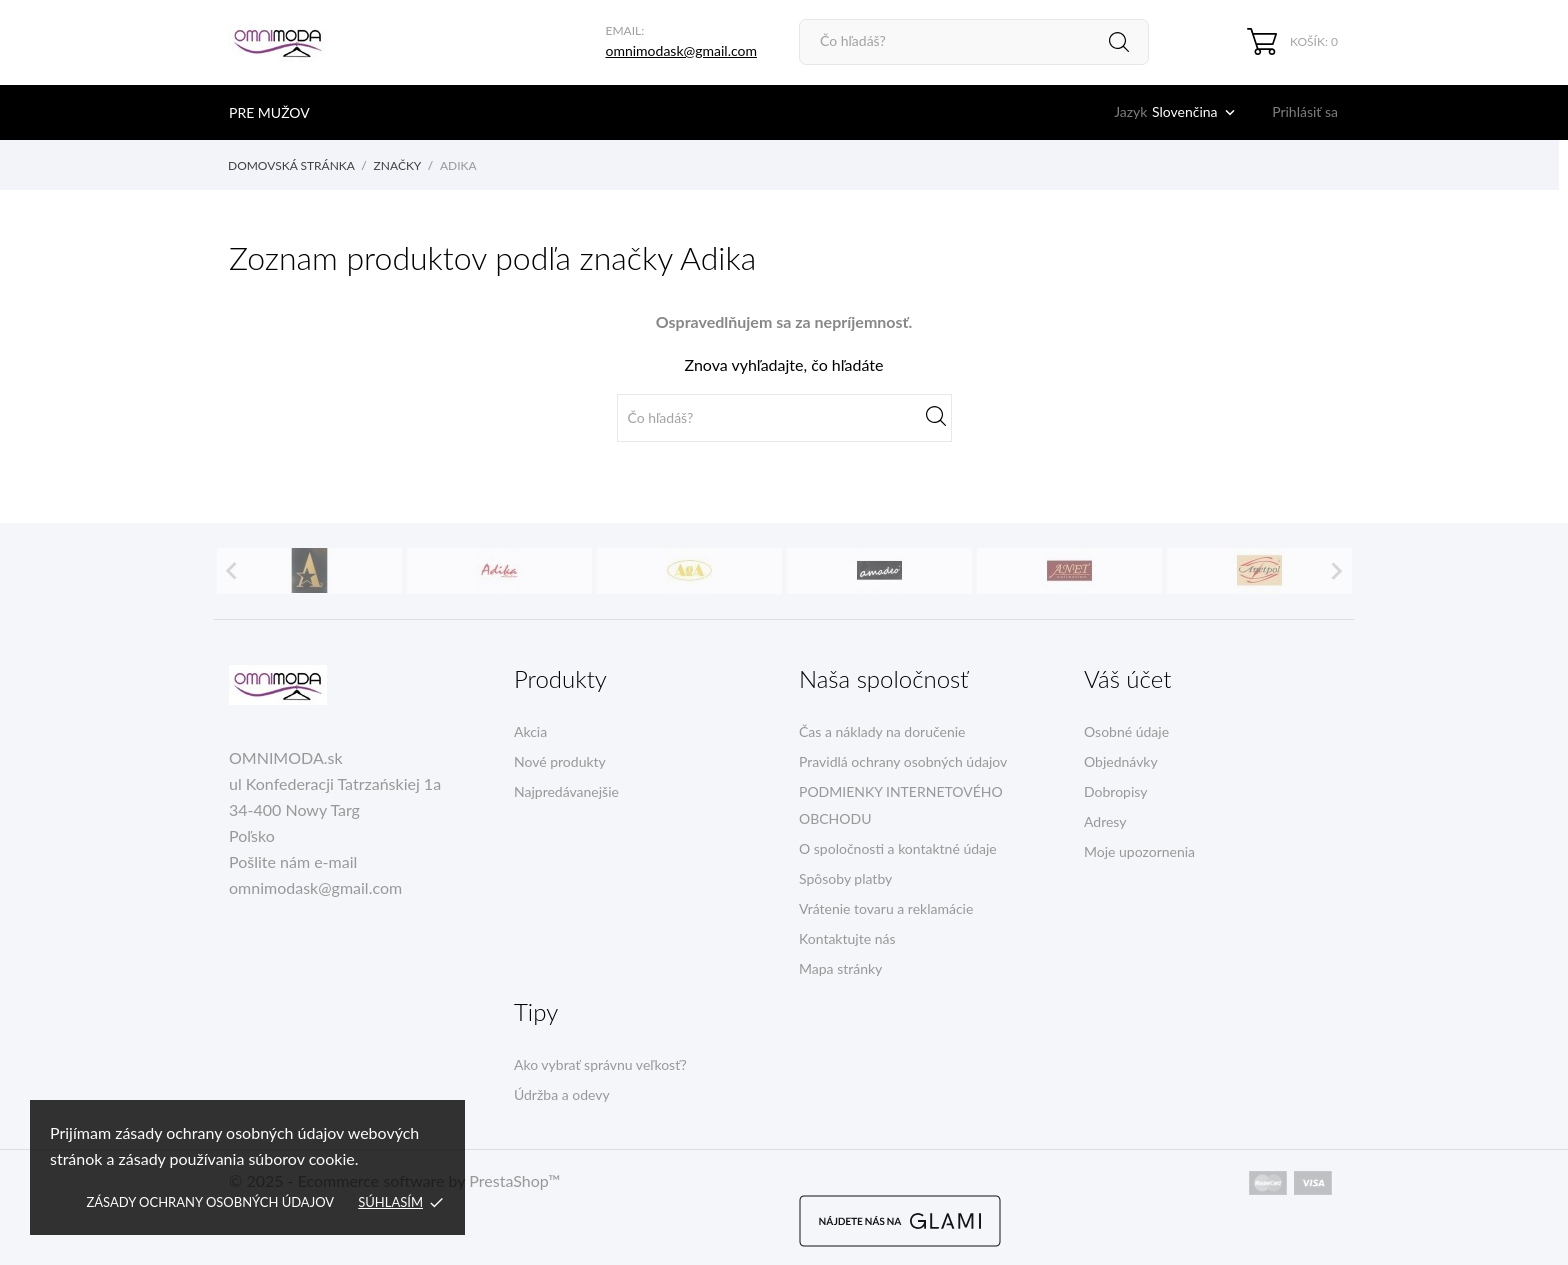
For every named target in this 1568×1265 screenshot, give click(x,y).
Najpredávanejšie (566, 791)
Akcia (530, 731)
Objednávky (1121, 761)
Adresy (1105, 821)
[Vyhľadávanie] (974, 42)
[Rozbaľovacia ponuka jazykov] (1195, 112)
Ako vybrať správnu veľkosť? (600, 1064)
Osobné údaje (1126, 731)
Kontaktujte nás (847, 938)
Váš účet (1127, 678)
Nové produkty (560, 761)
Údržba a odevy (562, 1094)
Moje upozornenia (1139, 851)
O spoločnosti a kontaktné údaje (898, 848)
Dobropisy (1115, 791)
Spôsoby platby (845, 878)
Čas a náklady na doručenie (882, 731)
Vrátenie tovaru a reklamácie (886, 908)
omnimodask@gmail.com (681, 51)
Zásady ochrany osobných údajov (210, 1202)
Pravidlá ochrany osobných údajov (903, 761)
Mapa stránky (840, 968)
